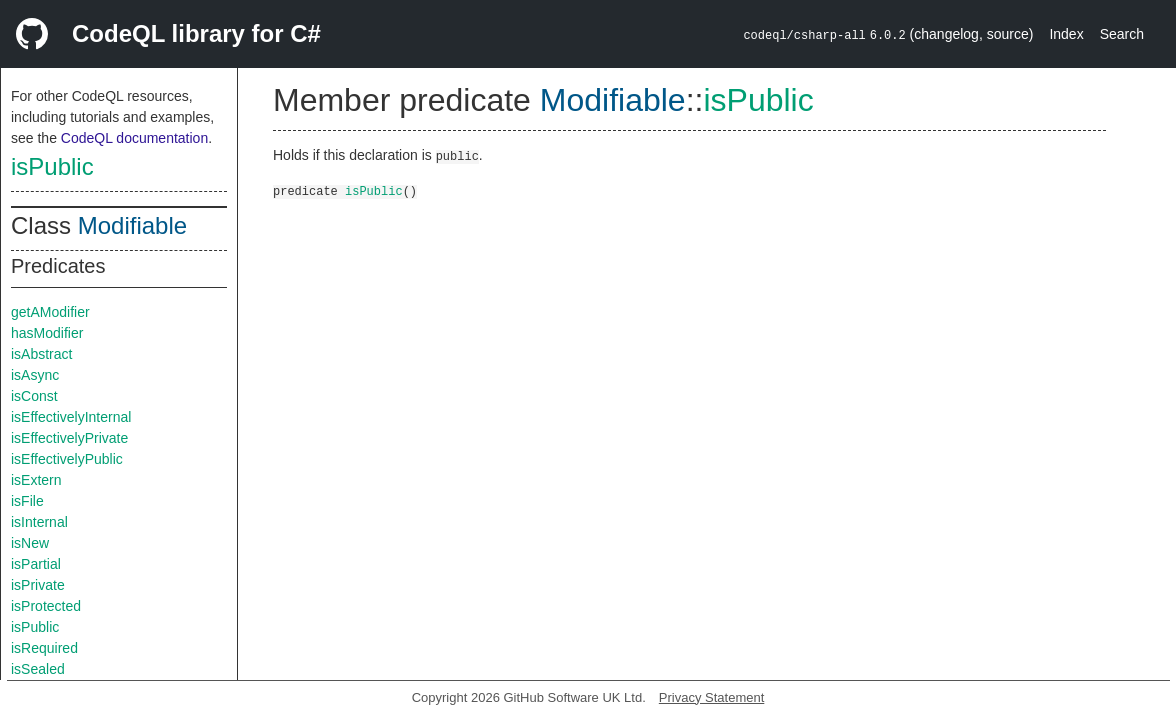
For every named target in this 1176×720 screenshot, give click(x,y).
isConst (34, 396)
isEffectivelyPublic (67, 459)
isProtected (46, 606)
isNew (30, 543)
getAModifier (50, 312)
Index (1066, 34)
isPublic (52, 166)
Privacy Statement (712, 697)
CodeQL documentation (134, 138)
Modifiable (132, 225)
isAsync (35, 375)
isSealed (38, 669)
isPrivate (38, 585)
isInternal (39, 522)
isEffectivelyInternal (71, 417)
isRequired (44, 648)
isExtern (36, 480)
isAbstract (41, 354)
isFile (27, 501)
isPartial (36, 564)
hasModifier (47, 333)
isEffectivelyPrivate (69, 438)
